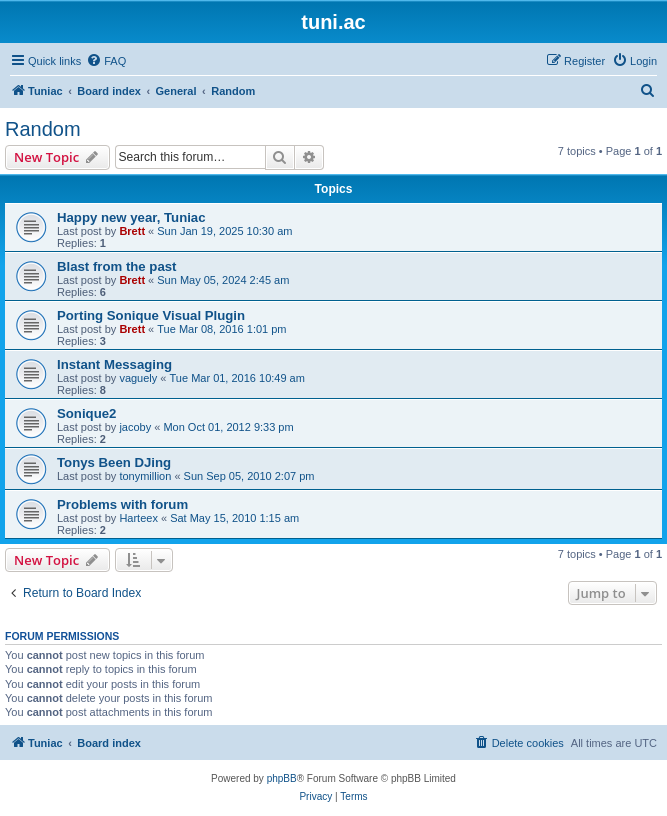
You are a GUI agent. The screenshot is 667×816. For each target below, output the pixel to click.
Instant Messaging (114, 364)
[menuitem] (106, 61)
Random (43, 129)
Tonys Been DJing (114, 462)
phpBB (282, 778)
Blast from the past (116, 266)
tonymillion (145, 476)
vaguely (138, 378)
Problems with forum (122, 504)
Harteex (138, 518)
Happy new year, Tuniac (131, 217)
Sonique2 (86, 413)
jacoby (135, 427)
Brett (132, 231)
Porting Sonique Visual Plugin (151, 315)
